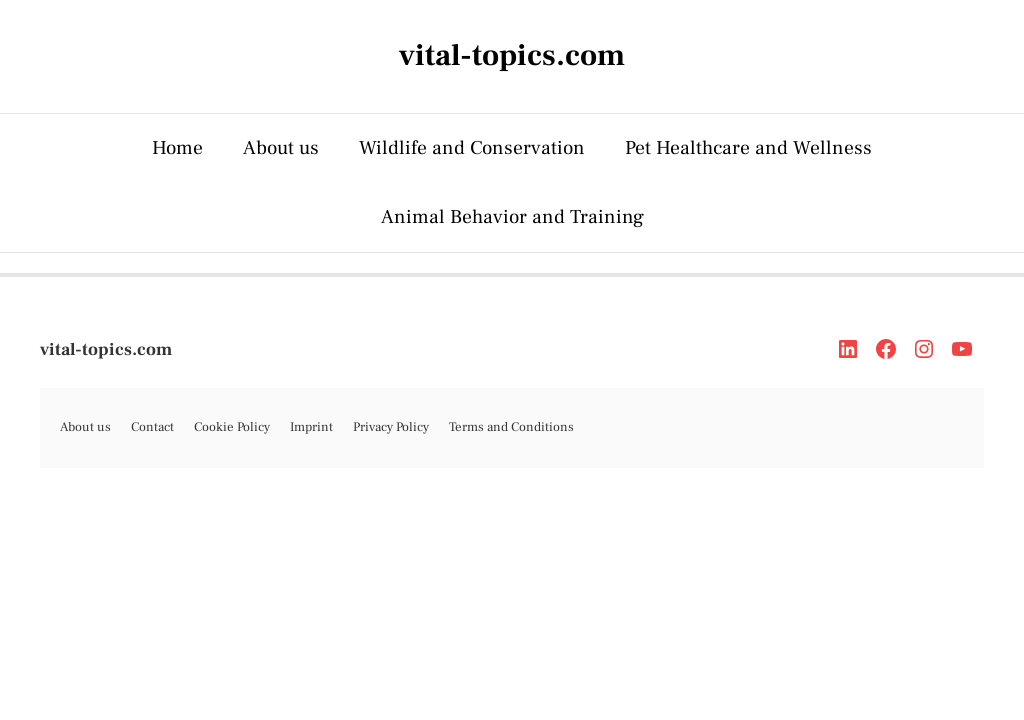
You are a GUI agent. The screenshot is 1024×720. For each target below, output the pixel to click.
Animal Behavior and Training (512, 217)
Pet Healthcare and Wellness (748, 148)
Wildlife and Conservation (472, 148)
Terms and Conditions (511, 427)
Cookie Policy (232, 427)
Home (177, 148)
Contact (152, 427)
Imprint (311, 427)
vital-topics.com (106, 349)
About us (281, 148)
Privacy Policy (391, 427)
